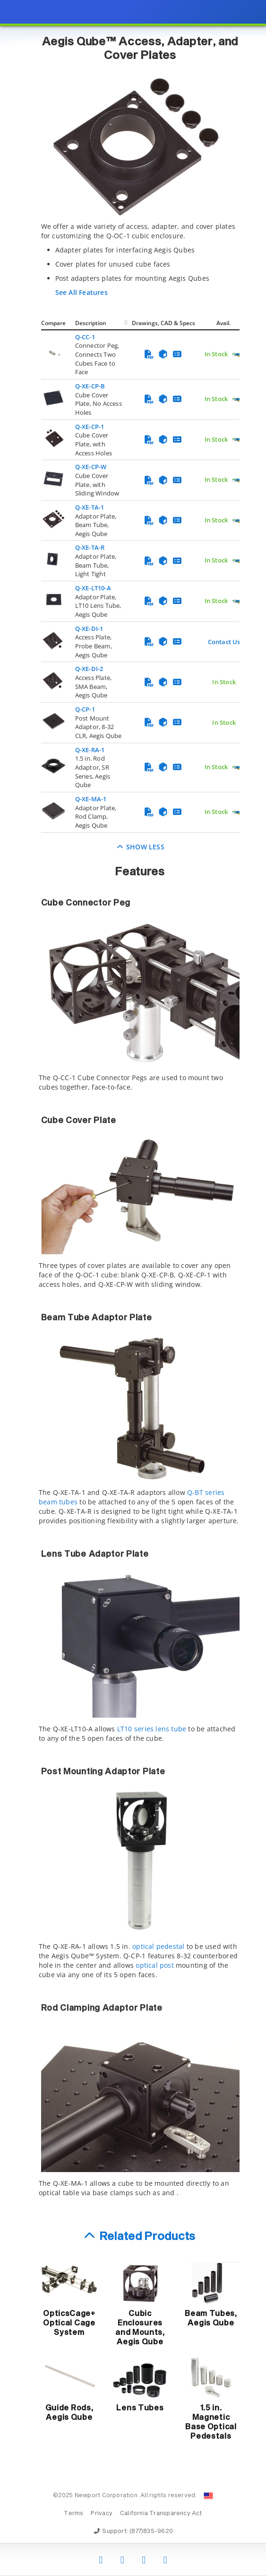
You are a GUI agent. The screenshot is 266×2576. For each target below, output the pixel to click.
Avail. (224, 323)
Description (90, 323)
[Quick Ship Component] (237, 355)
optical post (155, 1965)
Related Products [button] (148, 2236)
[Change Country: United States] (208, 2495)
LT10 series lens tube (151, 1728)
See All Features (81, 292)
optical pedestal (158, 1946)
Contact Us (224, 642)
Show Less (140, 846)
